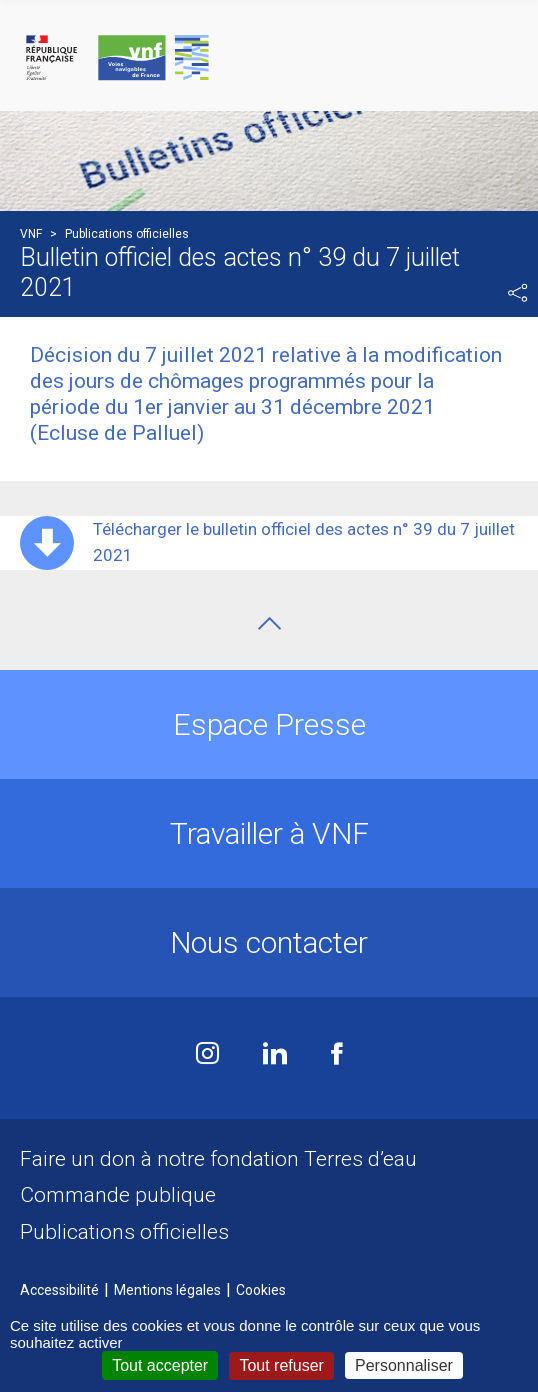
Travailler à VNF (269, 833)
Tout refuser (281, 1365)
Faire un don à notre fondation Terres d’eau (218, 1159)
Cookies (261, 1290)
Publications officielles (124, 1232)
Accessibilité (59, 1290)
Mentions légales (167, 1290)
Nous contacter (269, 942)
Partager (518, 293)
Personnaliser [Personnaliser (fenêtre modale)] (404, 1365)
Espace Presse (269, 724)
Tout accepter (160, 1365)
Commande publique (118, 1195)
